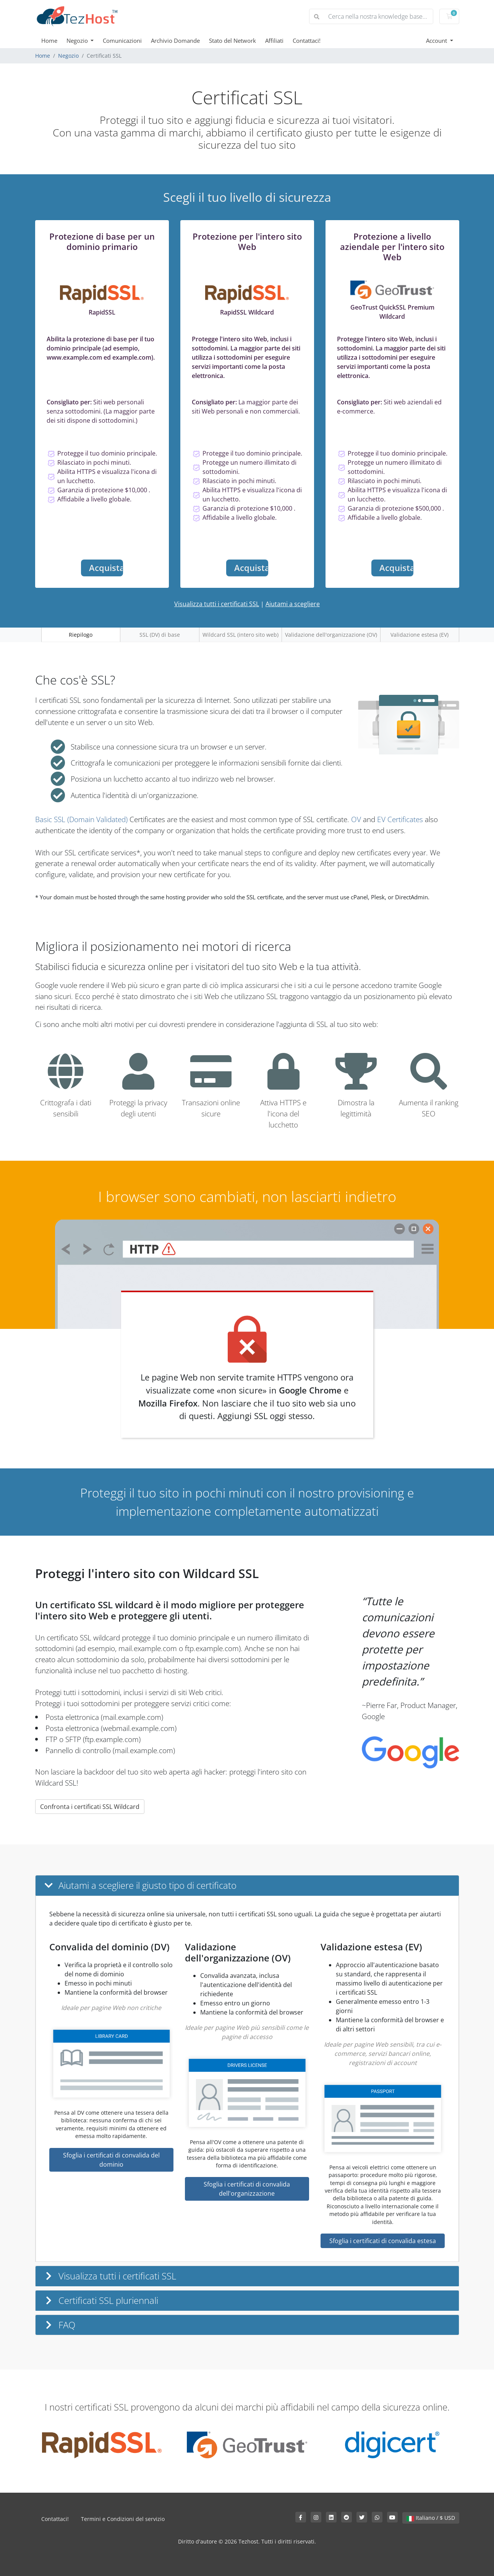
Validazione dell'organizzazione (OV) (331, 634)
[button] (247, 1885)
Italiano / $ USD (431, 2517)
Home (49, 40)
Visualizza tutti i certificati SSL (216, 604)
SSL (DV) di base (159, 634)
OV (356, 819)
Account (437, 40)
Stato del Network (232, 40)
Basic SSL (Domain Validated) (81, 819)
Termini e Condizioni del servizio (123, 2518)
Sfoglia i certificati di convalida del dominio (111, 2160)
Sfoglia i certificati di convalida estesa (382, 2241)
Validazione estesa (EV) (419, 634)
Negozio (77, 40)
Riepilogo (80, 634)
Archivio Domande (175, 40)
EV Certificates (400, 819)
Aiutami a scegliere (293, 604)
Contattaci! (307, 40)
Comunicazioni (122, 40)
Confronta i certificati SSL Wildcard (89, 1806)
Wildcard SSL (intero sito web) (240, 634)
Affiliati (274, 40)
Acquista (106, 568)
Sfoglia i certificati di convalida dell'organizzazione (247, 2189)
